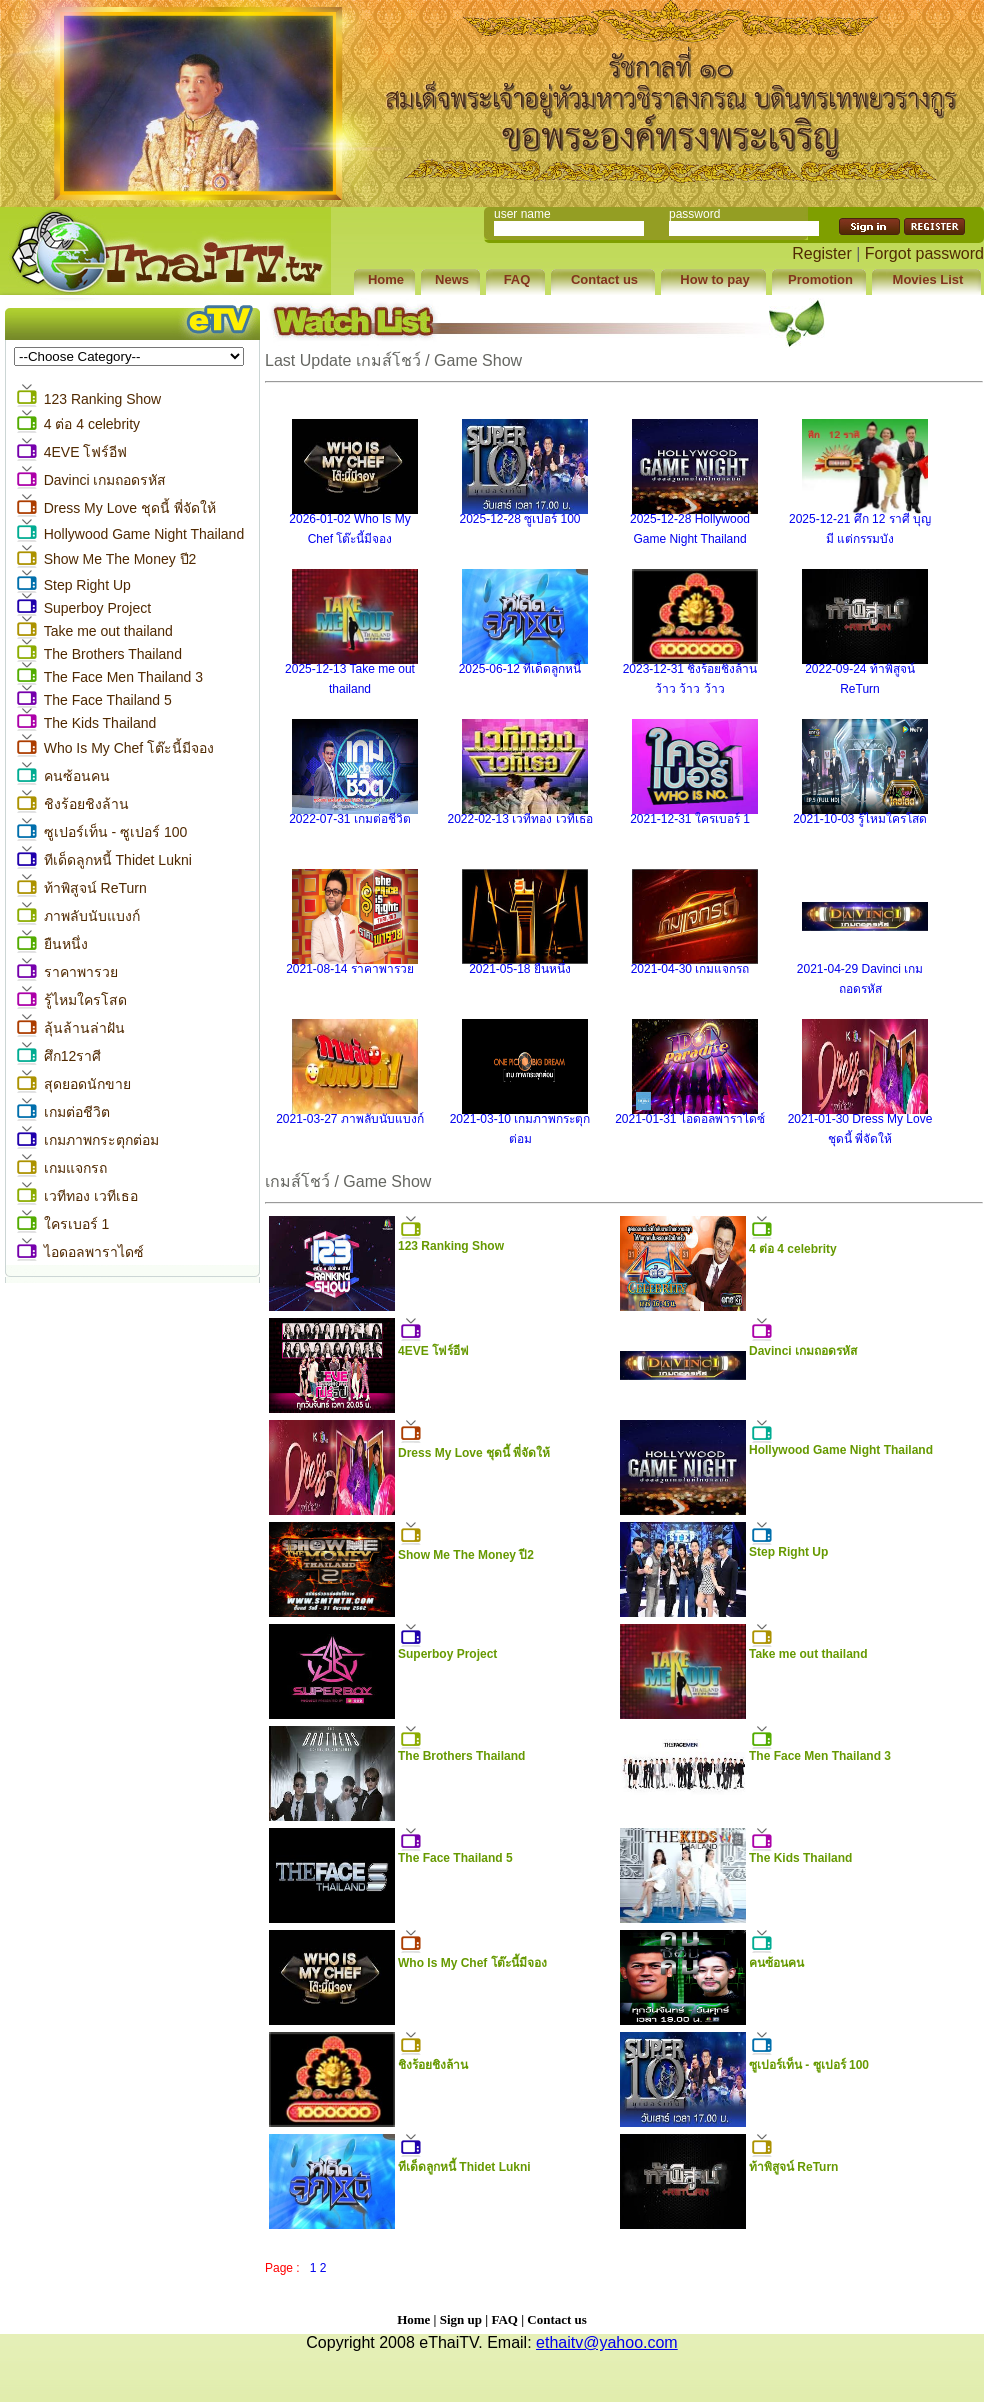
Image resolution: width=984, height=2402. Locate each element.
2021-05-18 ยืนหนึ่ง (520, 969)
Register (822, 253)
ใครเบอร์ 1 (77, 1224)
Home (413, 2319)
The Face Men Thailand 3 (123, 677)
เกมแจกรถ (75, 1168)
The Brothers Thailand (113, 654)
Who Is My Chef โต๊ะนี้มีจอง (129, 748)
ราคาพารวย (81, 972)
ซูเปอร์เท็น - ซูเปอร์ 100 (116, 832)
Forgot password (924, 253)
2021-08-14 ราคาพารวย (350, 969)
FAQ (504, 2319)
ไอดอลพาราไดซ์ (94, 1252)
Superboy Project (97, 608)
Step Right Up (87, 585)
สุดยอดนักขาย (87, 1084)
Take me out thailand (108, 631)
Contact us (557, 2319)
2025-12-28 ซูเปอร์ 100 (519, 519)
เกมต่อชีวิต (77, 1112)
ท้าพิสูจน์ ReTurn (95, 888)
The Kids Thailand (100, 723)
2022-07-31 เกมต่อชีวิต (350, 819)
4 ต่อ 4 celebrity (92, 424)
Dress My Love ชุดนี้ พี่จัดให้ (130, 508)
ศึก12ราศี (73, 1056)
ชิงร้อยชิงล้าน (86, 804)
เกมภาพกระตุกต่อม (101, 1140)
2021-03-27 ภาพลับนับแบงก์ (350, 1119)
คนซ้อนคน (77, 776)
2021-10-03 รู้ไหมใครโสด (860, 819)
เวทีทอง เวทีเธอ (91, 1196)
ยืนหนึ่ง (66, 944)
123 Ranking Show (103, 399)
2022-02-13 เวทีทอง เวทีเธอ (519, 819)
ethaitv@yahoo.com (607, 2342)
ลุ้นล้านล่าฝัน (84, 1028)
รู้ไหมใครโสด (85, 1000)
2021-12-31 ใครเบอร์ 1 (690, 819)
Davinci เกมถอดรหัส (105, 480)
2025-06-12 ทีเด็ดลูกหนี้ (520, 669)
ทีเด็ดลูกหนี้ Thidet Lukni (118, 860)
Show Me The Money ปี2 (120, 559)
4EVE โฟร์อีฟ (86, 452)
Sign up (461, 2319)
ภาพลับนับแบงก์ (92, 916)
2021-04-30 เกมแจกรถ (690, 969)
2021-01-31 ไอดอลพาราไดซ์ (690, 1119)
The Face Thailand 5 (108, 700)
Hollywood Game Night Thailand (144, 534)
